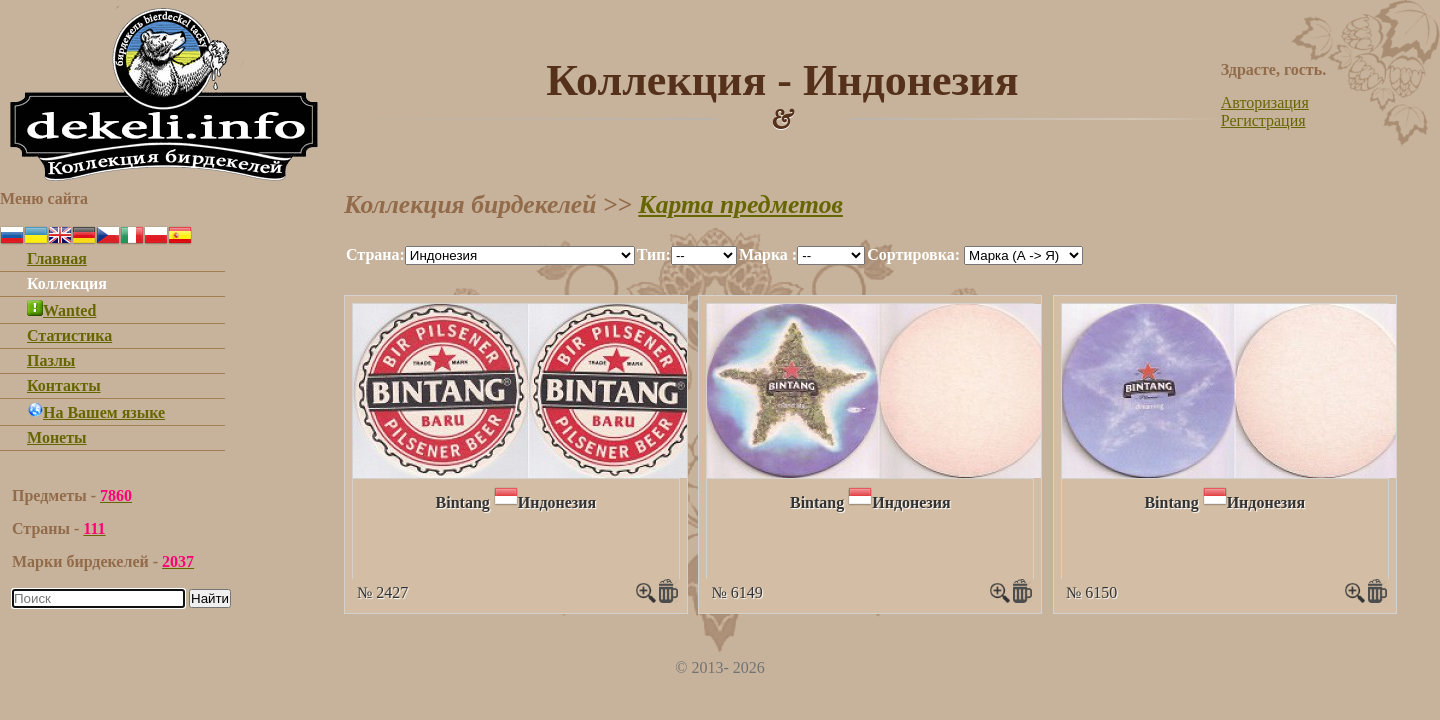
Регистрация (1263, 120)
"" (520, 255)
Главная (57, 258)
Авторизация (1265, 102)
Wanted (61, 310)
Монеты (57, 437)
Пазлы (51, 360)
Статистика (69, 335)
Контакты (64, 385)
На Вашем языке (96, 412)
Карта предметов (740, 204)
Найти (210, 598)
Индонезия (557, 502)
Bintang (463, 502)
